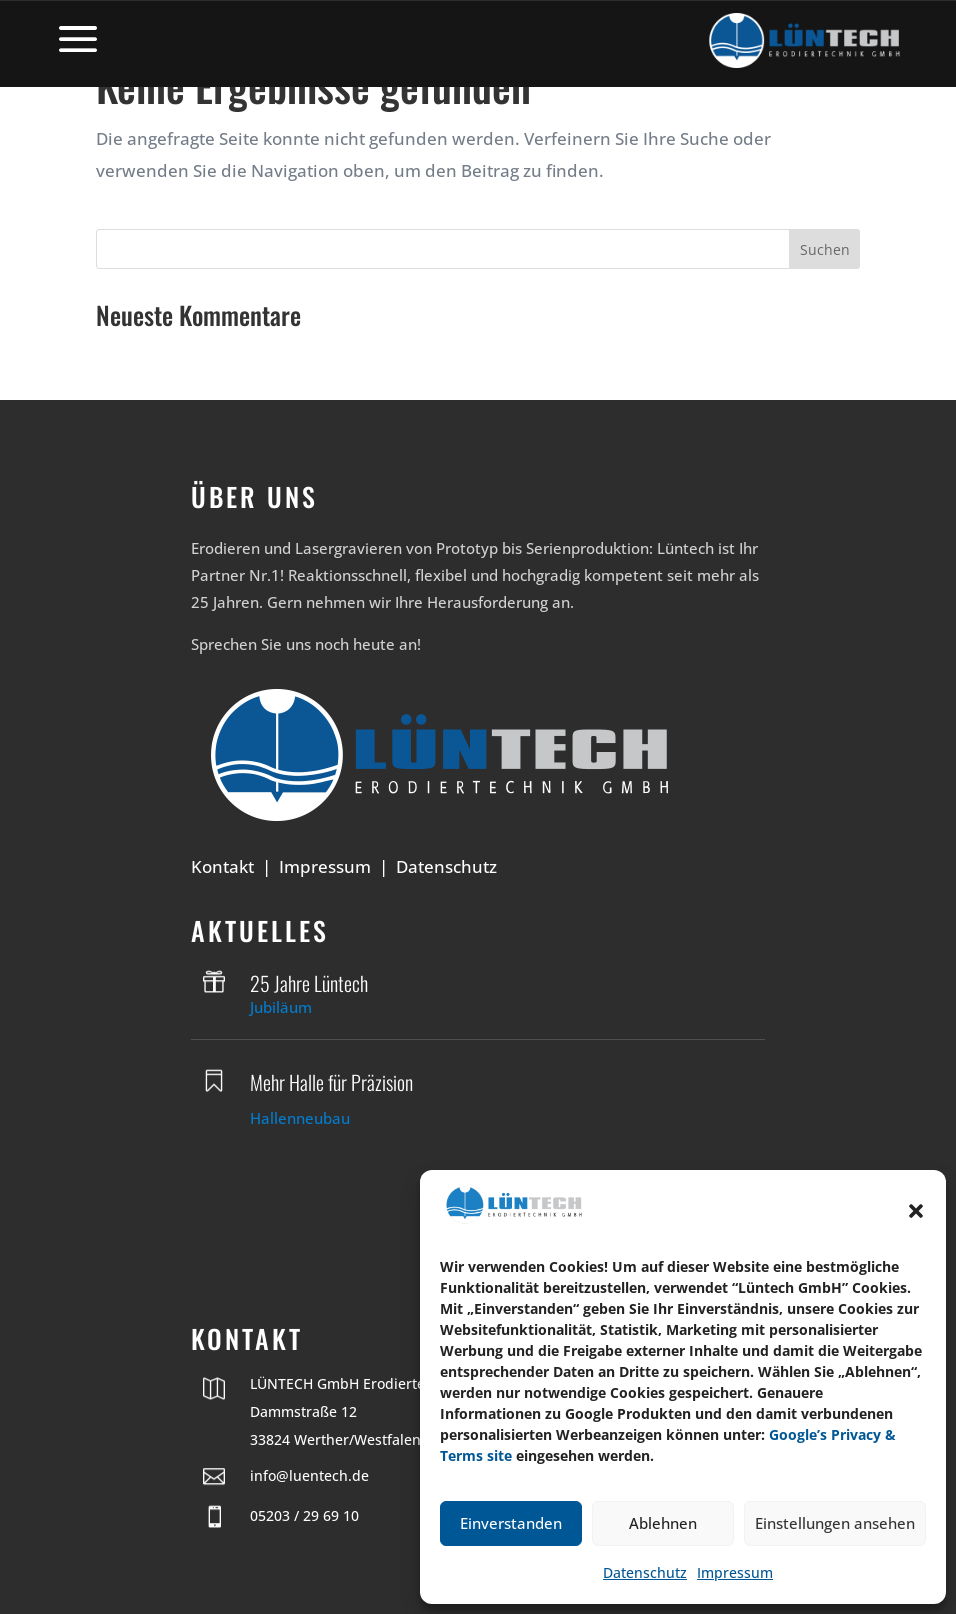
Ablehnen (663, 1523)
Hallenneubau (300, 1118)
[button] (916, 1211)
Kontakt (222, 866)
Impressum (735, 1572)
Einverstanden (511, 1523)
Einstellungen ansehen (835, 1523)
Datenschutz (645, 1572)
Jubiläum (281, 1007)
